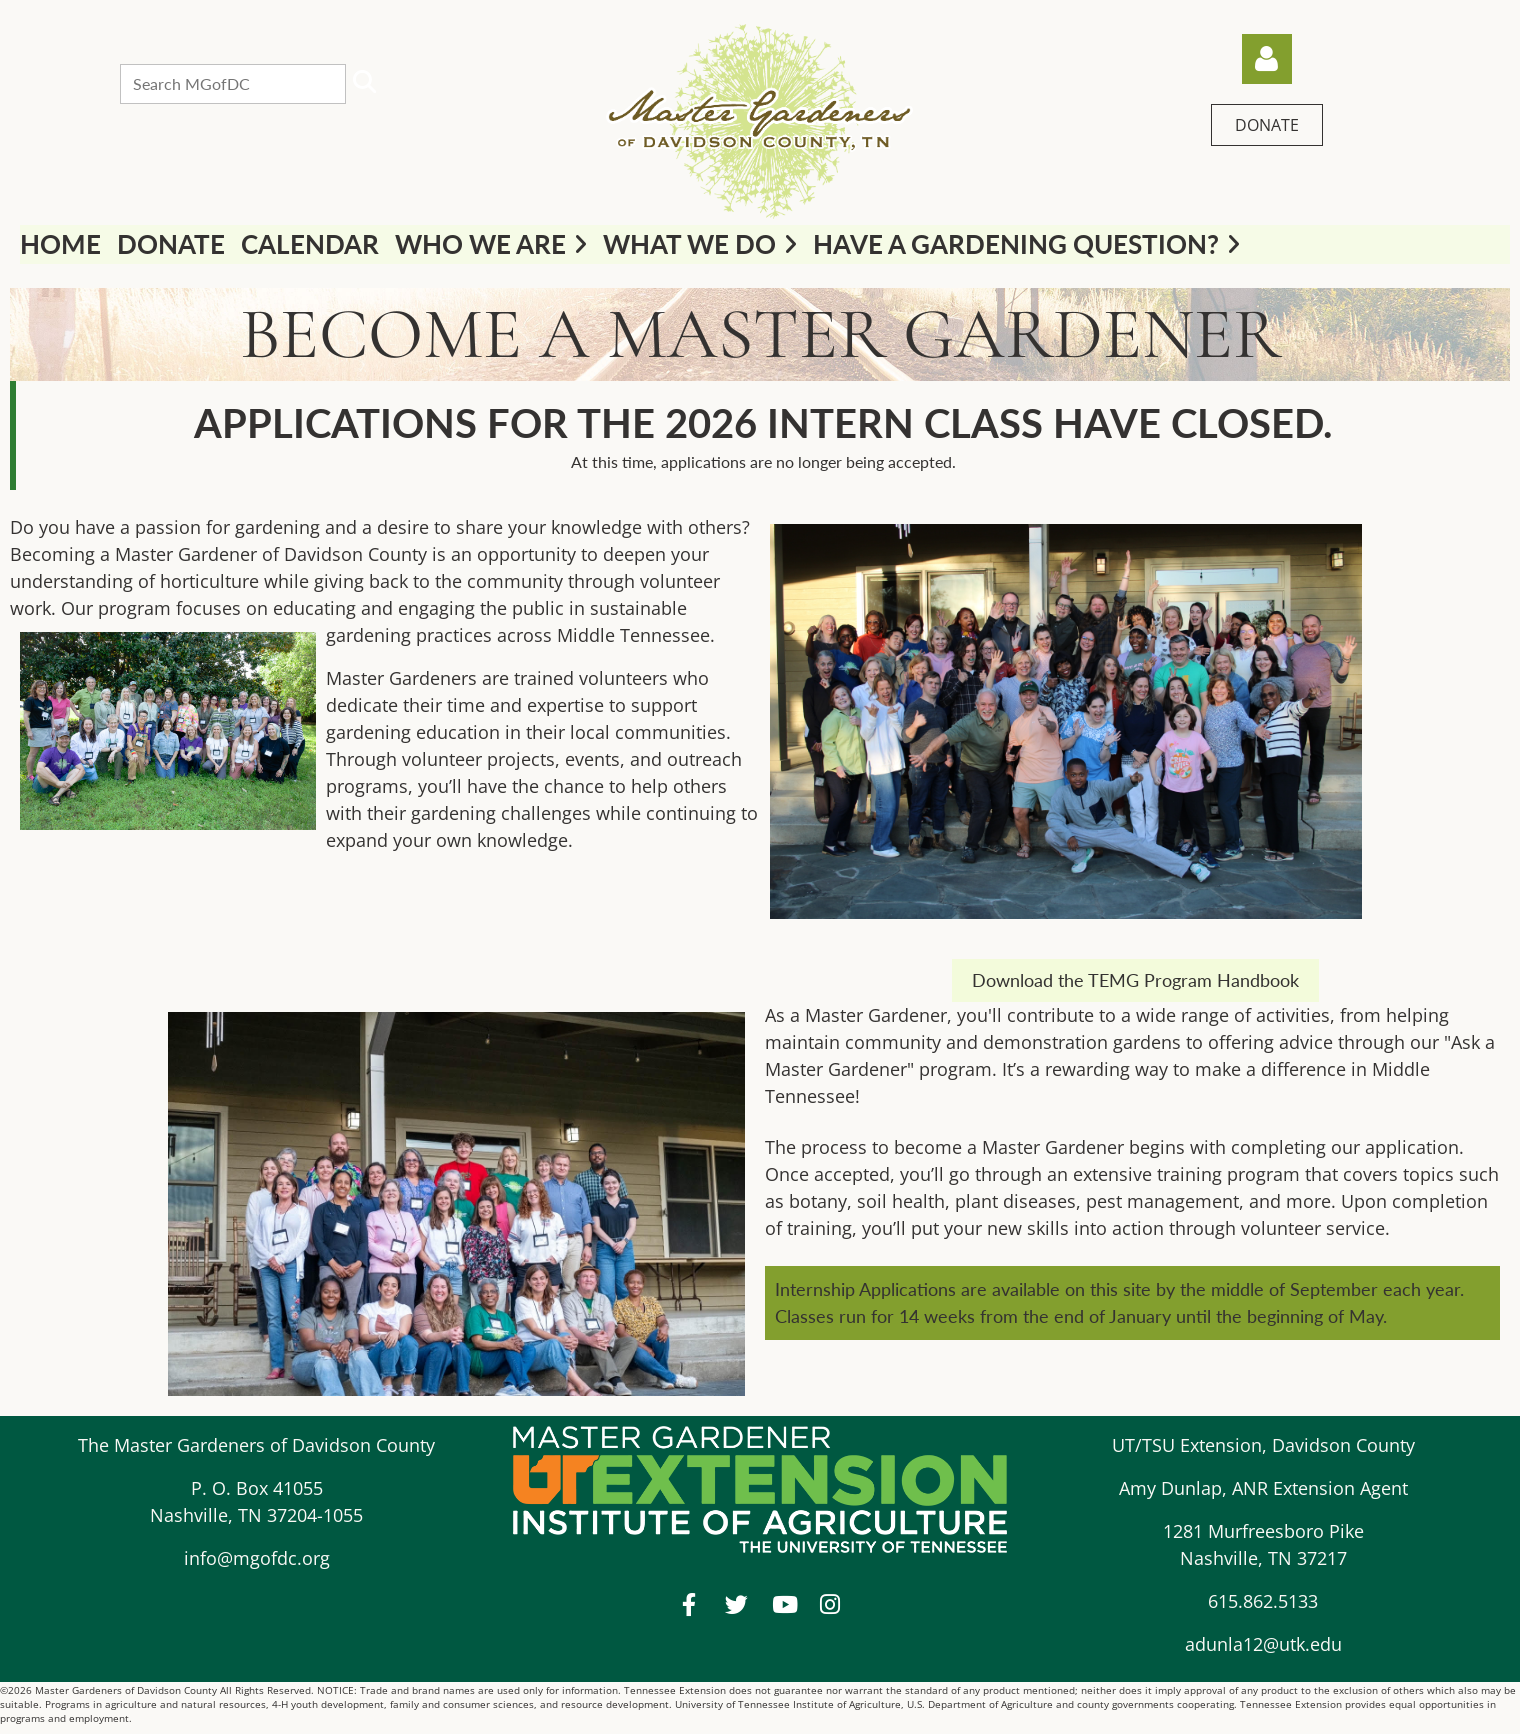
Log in (1267, 59)
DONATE (1267, 125)
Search (365, 82)
